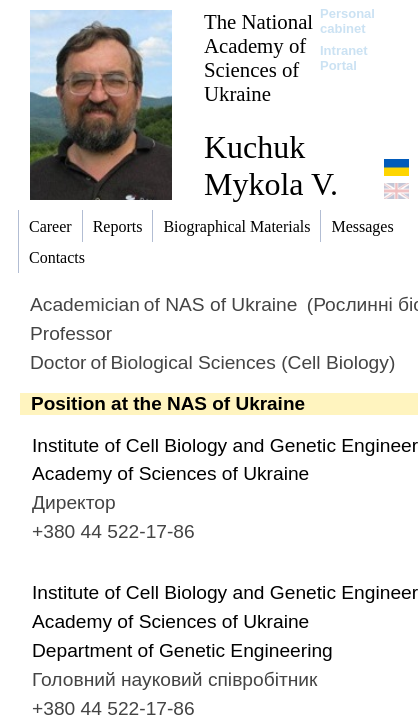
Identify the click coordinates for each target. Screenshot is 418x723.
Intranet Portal (344, 58)
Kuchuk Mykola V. (271, 165)
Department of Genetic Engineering (182, 650)
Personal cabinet (347, 21)
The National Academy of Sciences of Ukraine (258, 57)
